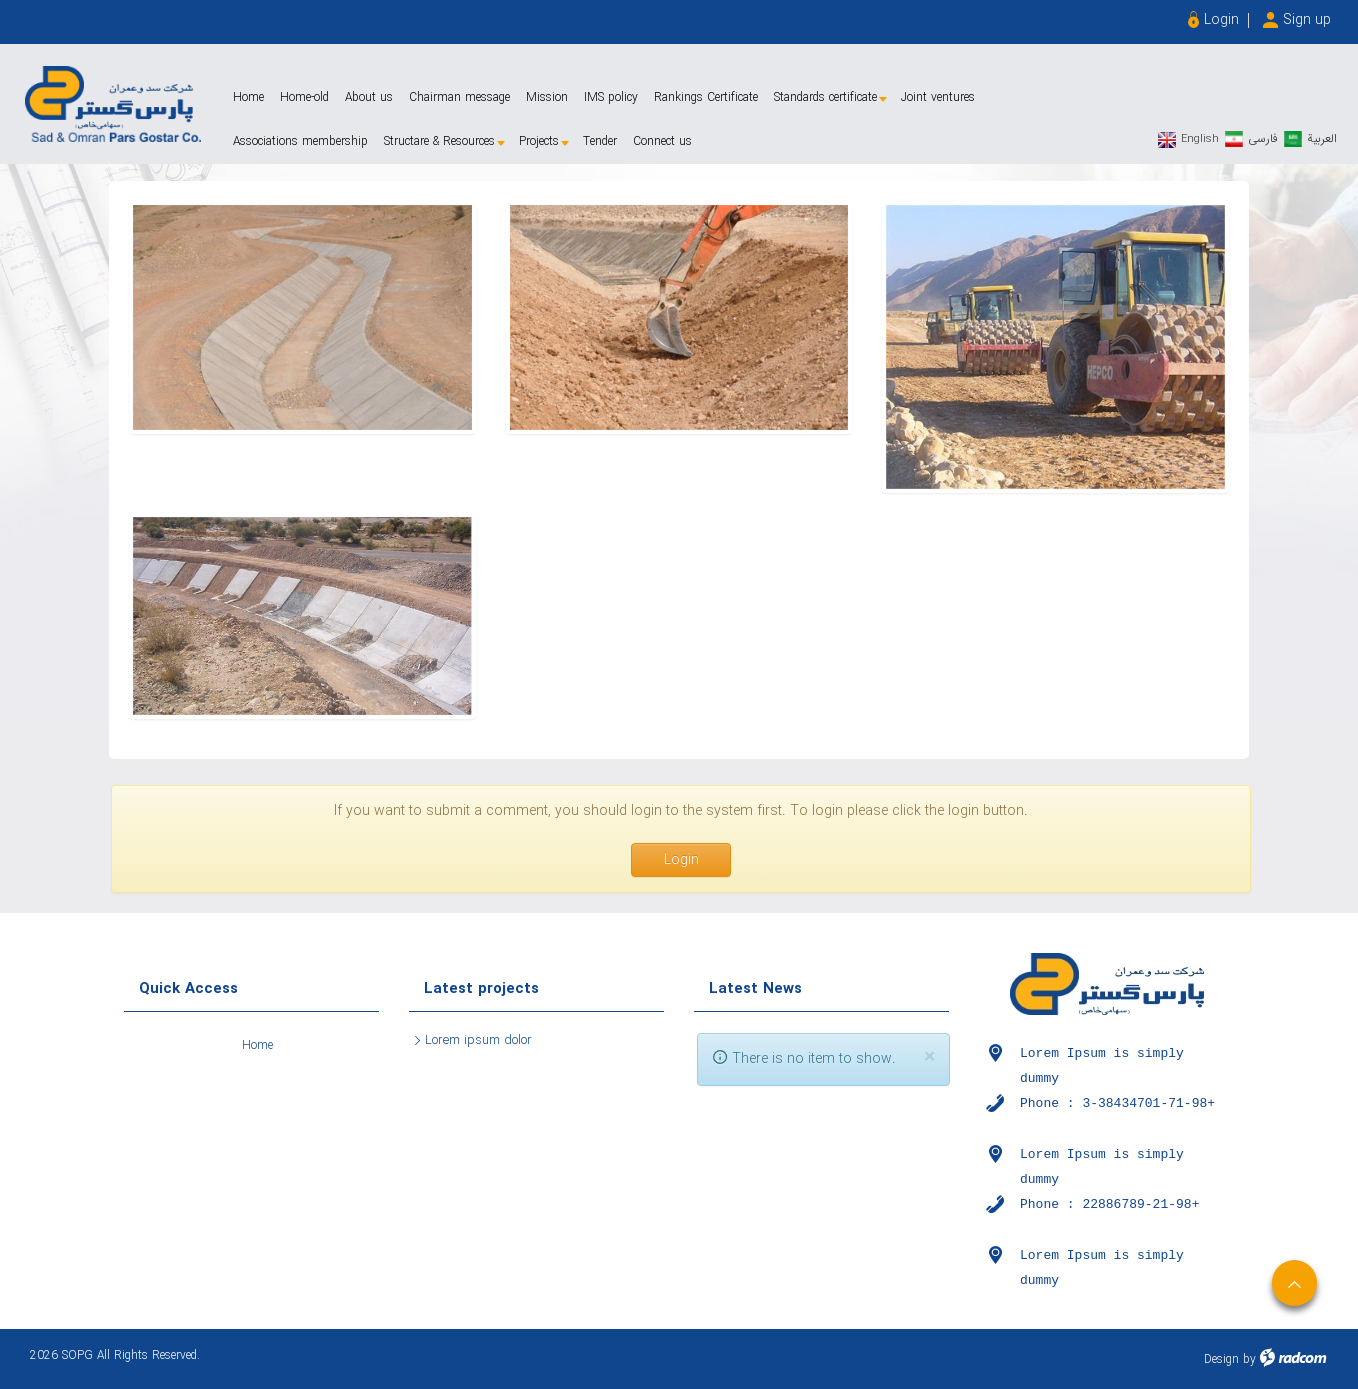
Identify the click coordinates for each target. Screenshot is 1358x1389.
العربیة (1322, 138)
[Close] (929, 1057)
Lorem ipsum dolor (478, 1040)
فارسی (1263, 138)
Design (1221, 1359)
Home (257, 1045)
